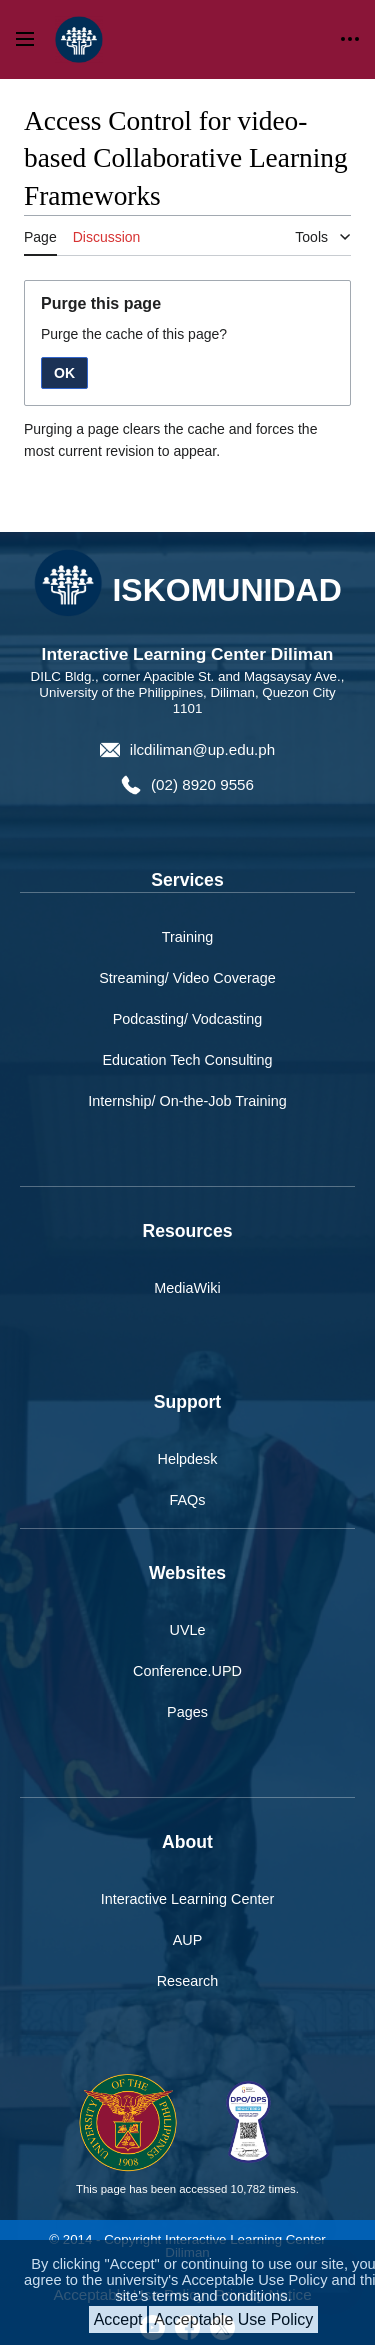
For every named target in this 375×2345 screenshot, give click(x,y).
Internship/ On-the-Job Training (187, 1101)
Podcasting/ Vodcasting (188, 1019)
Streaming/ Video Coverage (187, 978)
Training (187, 937)
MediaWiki (187, 1288)
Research (188, 1981)
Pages (187, 1712)
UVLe (188, 1630)
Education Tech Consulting (187, 1060)
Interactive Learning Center (188, 1899)
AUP (188, 1940)
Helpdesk (188, 1459)
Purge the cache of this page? (134, 334)
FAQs (188, 1500)
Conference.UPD (187, 1671)
